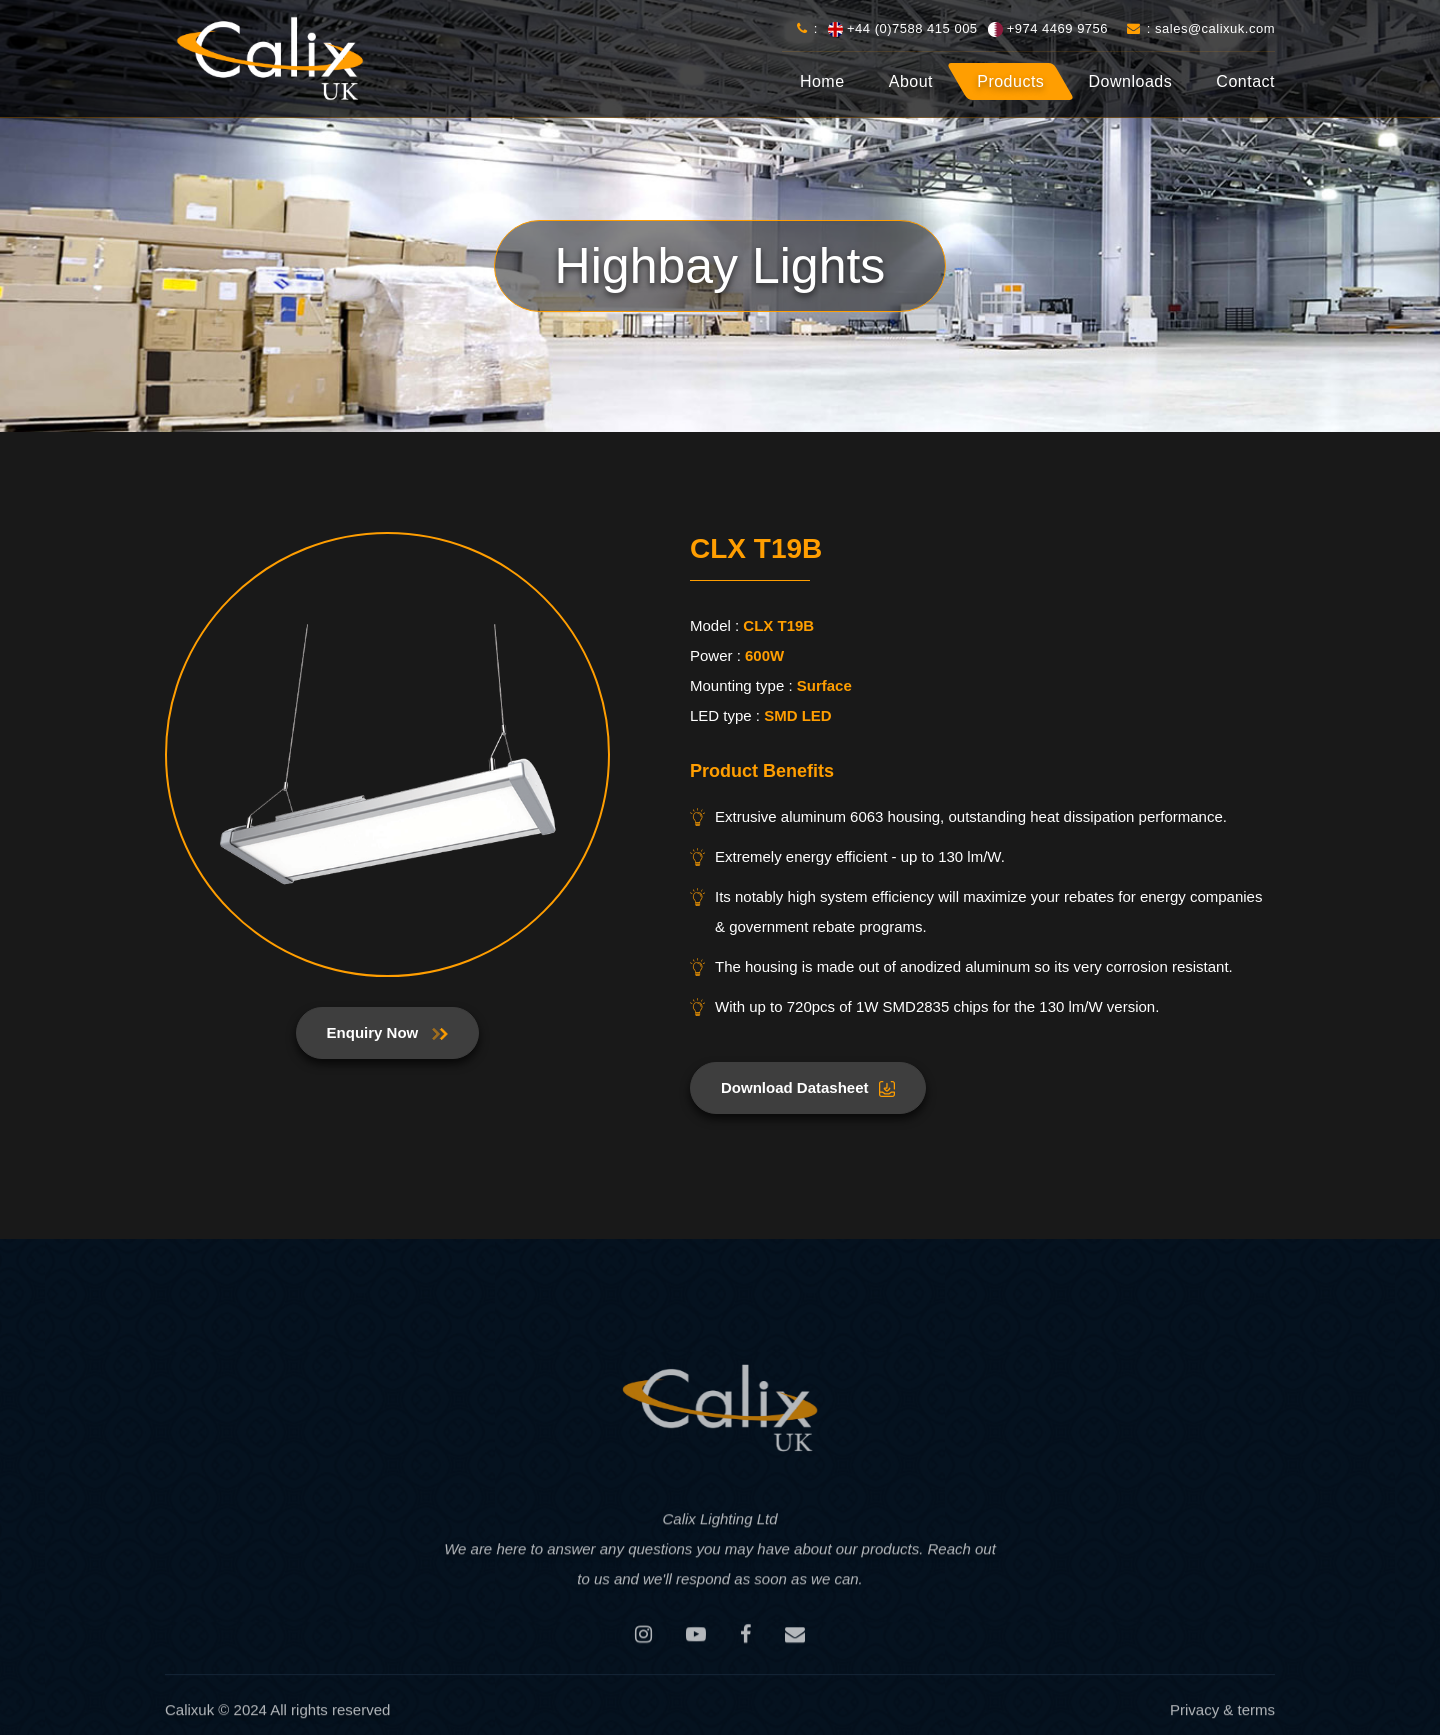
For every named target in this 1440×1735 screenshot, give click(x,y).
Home (822, 81)
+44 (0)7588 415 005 (912, 28)
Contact (1245, 81)
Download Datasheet (808, 1088)
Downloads (1131, 81)
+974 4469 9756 (1057, 28)
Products (1010, 81)
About (911, 81)
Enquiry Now (388, 1032)
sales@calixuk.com (1215, 28)
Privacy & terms (1222, 1715)
